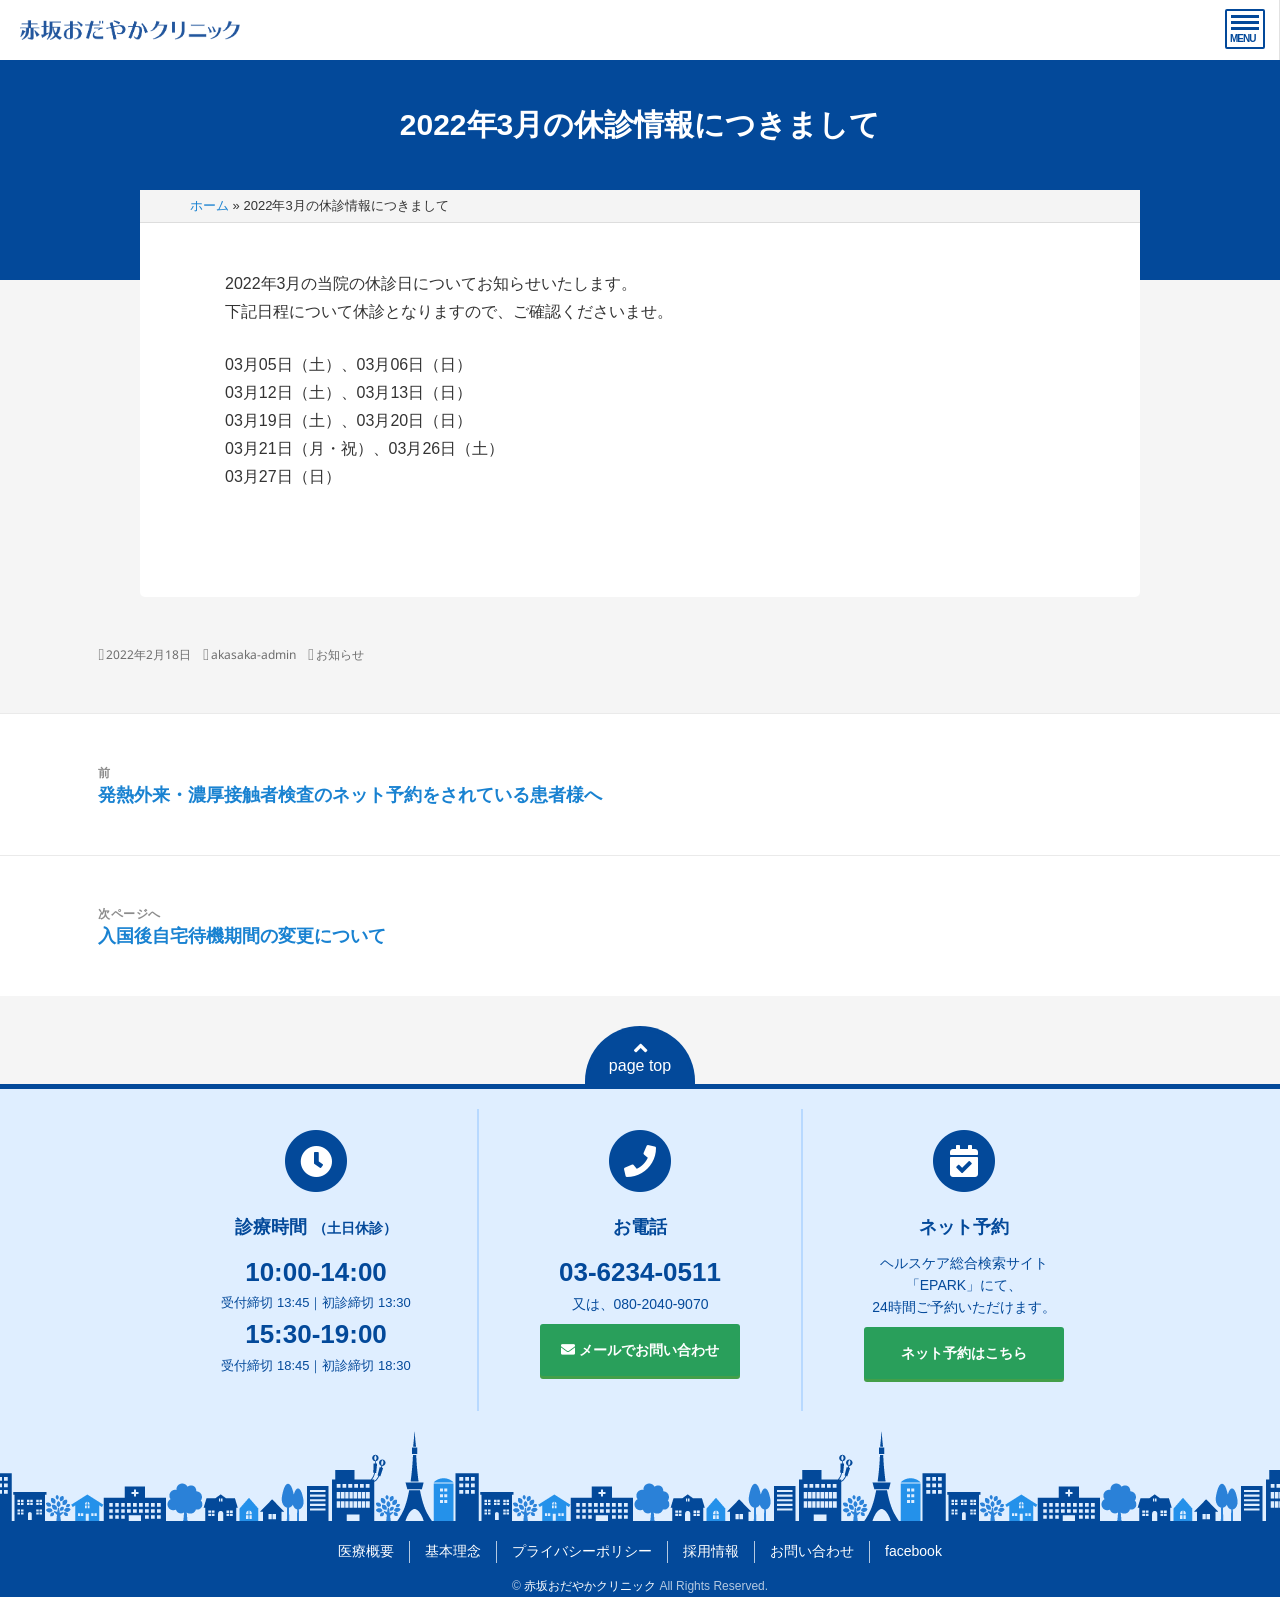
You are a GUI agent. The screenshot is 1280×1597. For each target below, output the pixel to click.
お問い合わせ (812, 1551)
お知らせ (340, 654)
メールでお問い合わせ (640, 1350)
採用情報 (711, 1551)
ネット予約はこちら (964, 1353)
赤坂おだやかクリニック (590, 1586)
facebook (913, 1551)
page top (640, 1057)
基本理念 (453, 1551)
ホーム (209, 205)
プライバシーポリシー (582, 1551)
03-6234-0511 (640, 1272)
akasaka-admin (253, 654)
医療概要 (366, 1551)
